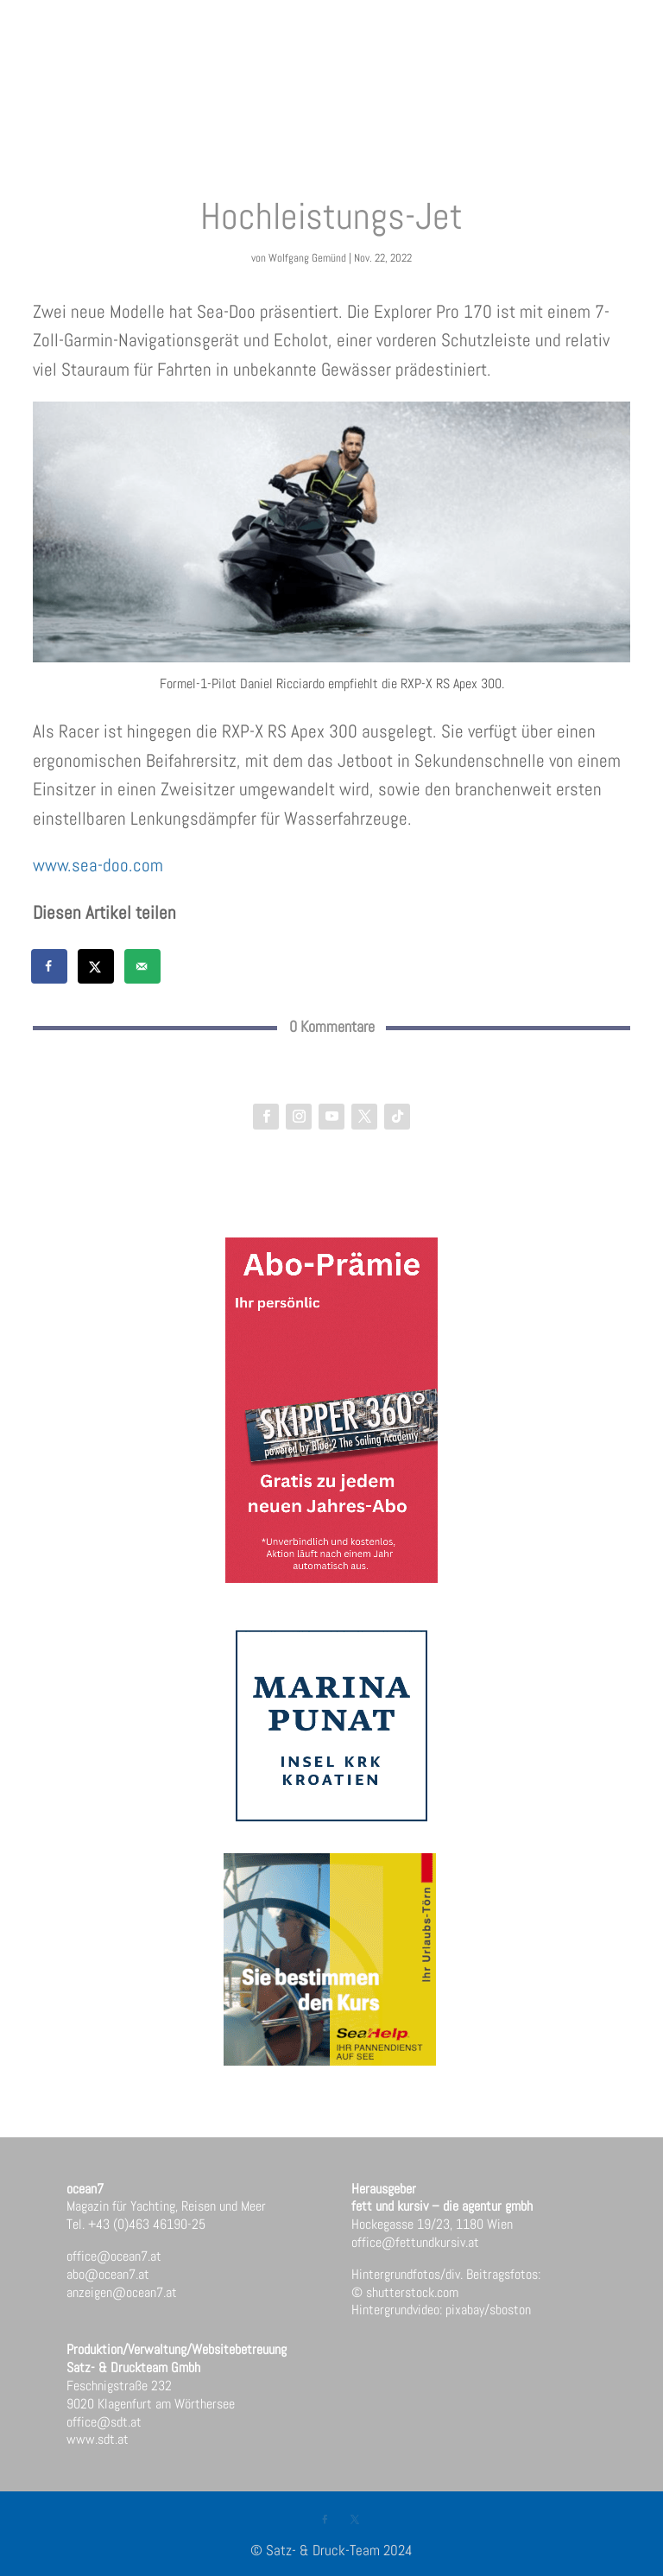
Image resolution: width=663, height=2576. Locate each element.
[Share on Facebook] (50, 966)
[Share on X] (96, 966)
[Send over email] (143, 966)
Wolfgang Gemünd (307, 257)
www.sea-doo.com (98, 865)
